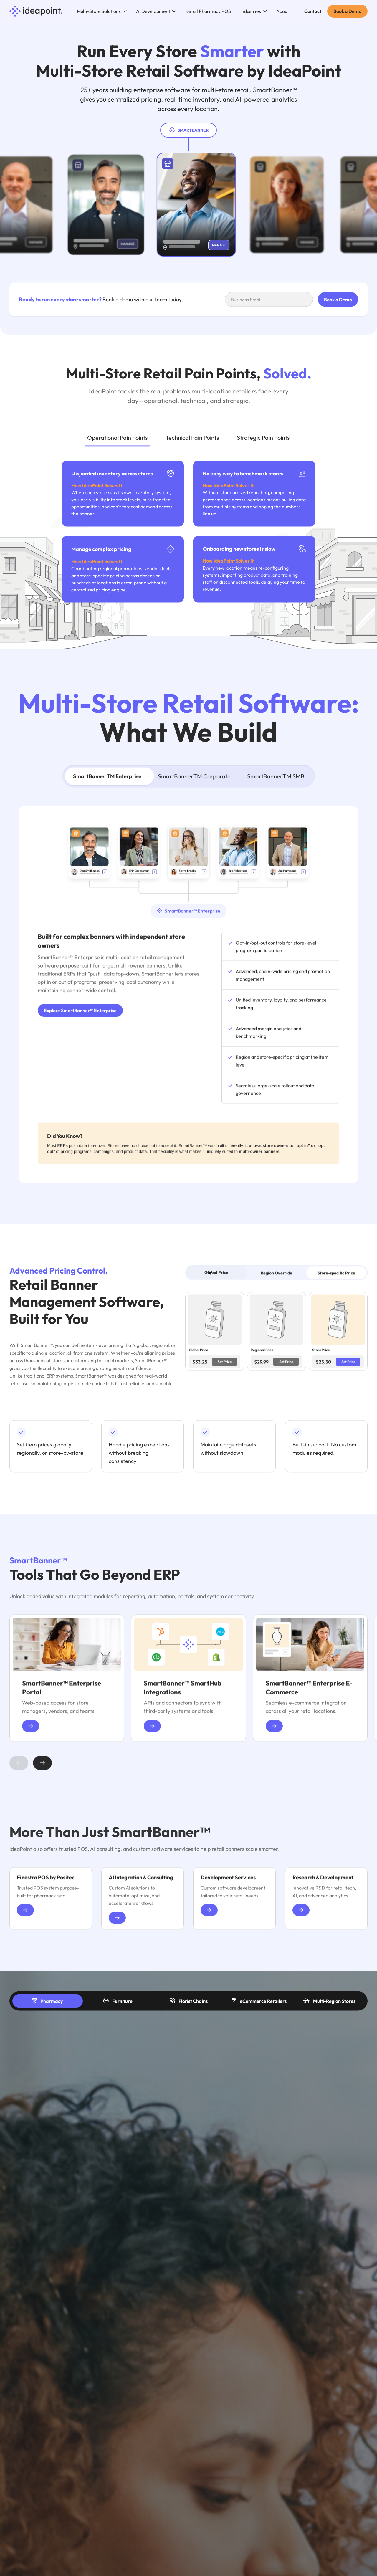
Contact (312, 11)
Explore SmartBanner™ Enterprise (80, 1014)
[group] (66, 1681)
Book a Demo (347, 11)
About (282, 11)
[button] (102, 11)
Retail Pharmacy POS (208, 11)
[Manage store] (28, 242)
